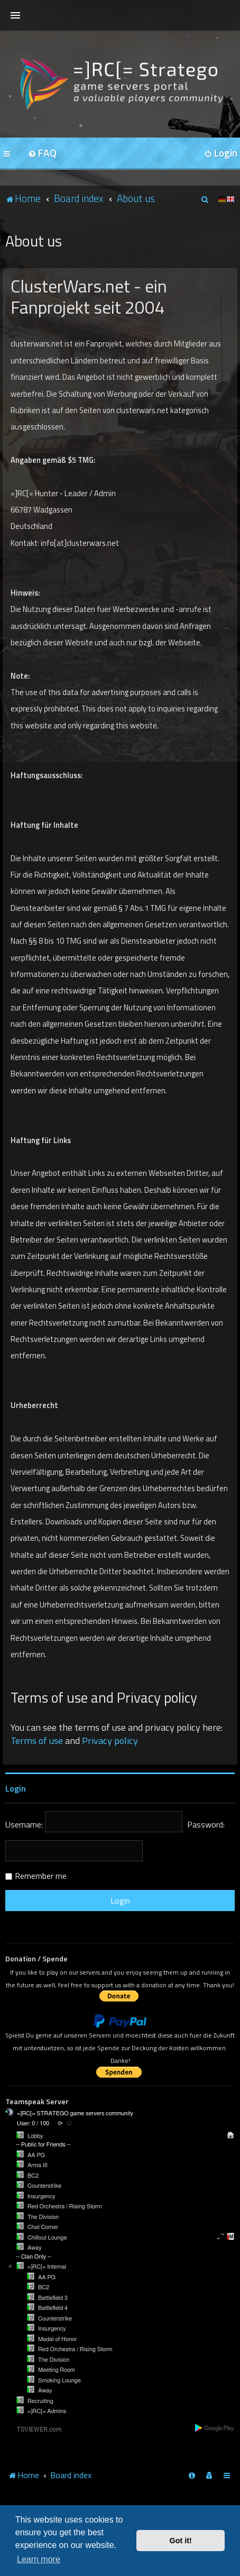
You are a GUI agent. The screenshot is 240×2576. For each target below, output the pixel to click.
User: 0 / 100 (33, 2123)
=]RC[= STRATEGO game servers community (75, 2113)
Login (15, 1788)
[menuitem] (42, 154)
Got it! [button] (181, 2540)
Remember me (41, 1875)
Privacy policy (110, 1740)
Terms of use (37, 1740)
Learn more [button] (38, 2559)
